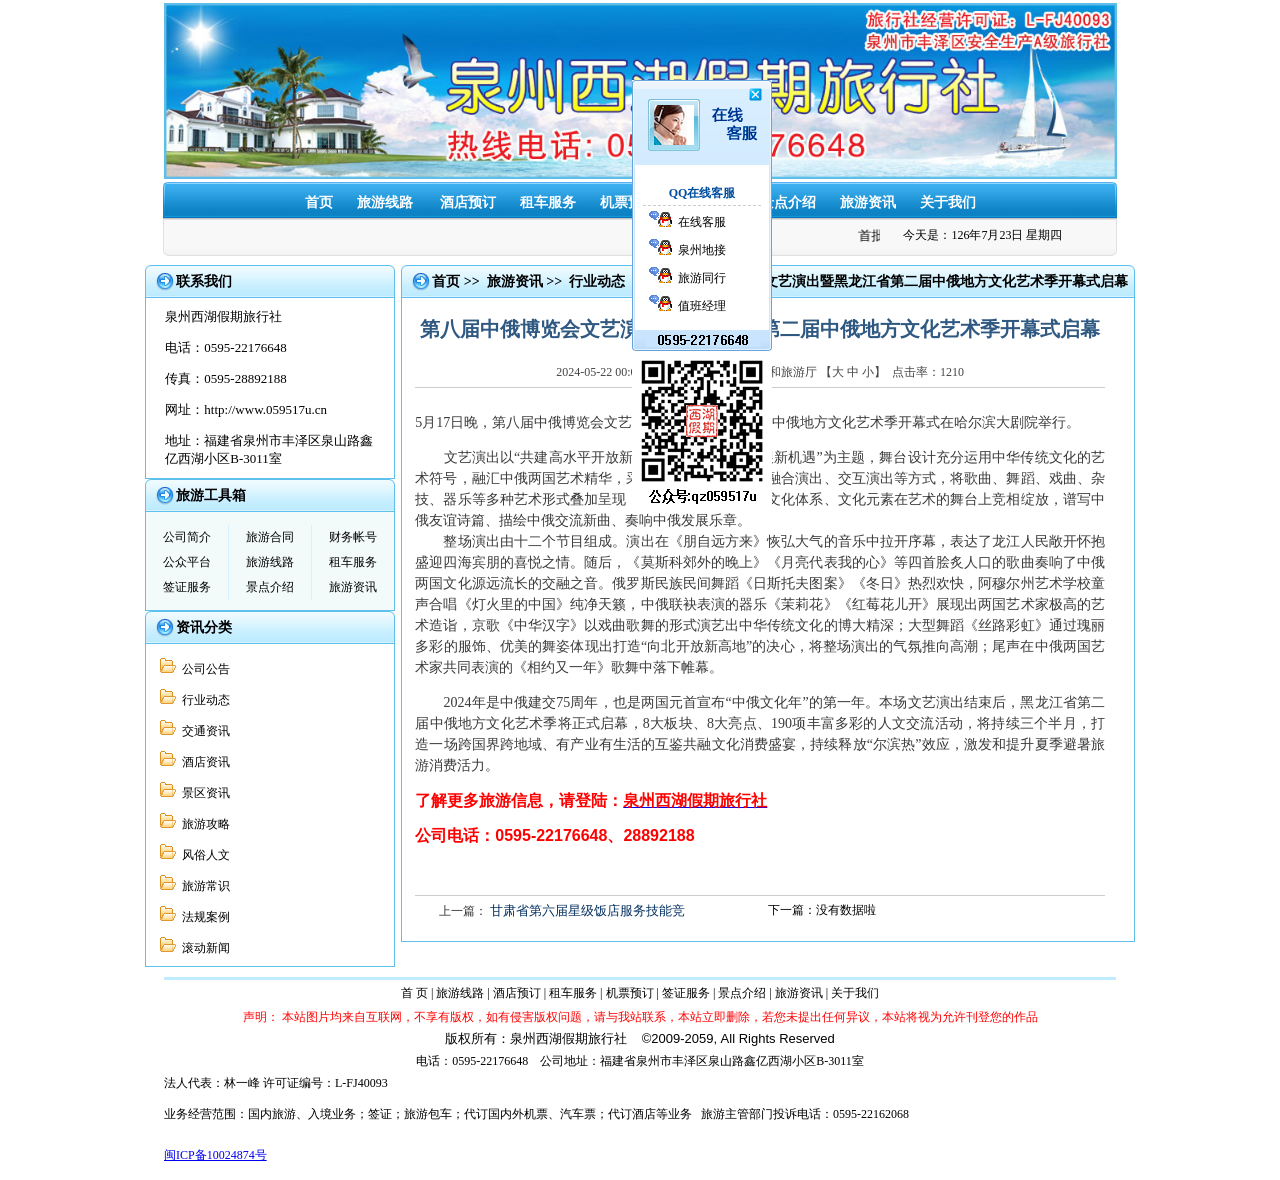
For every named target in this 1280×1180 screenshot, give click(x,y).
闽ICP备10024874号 (215, 1155)
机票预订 (628, 202)
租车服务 (548, 202)
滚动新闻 (203, 948)
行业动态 (203, 700)
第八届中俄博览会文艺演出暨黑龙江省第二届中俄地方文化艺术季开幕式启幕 (890, 281)
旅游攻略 (203, 824)
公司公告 (203, 669)
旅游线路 (385, 202)
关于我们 (948, 202)
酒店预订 (468, 202)
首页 (319, 202)
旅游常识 (203, 886)
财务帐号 (353, 537)
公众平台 (187, 562)
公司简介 (187, 537)
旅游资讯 (868, 202)
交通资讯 (203, 731)
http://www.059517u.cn (265, 409)
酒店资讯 (203, 762)
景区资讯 (203, 793)
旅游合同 (270, 537)
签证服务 (708, 202)
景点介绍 (788, 202)
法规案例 (203, 917)
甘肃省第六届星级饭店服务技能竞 (587, 910)
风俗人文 (203, 855)
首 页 (414, 993)
